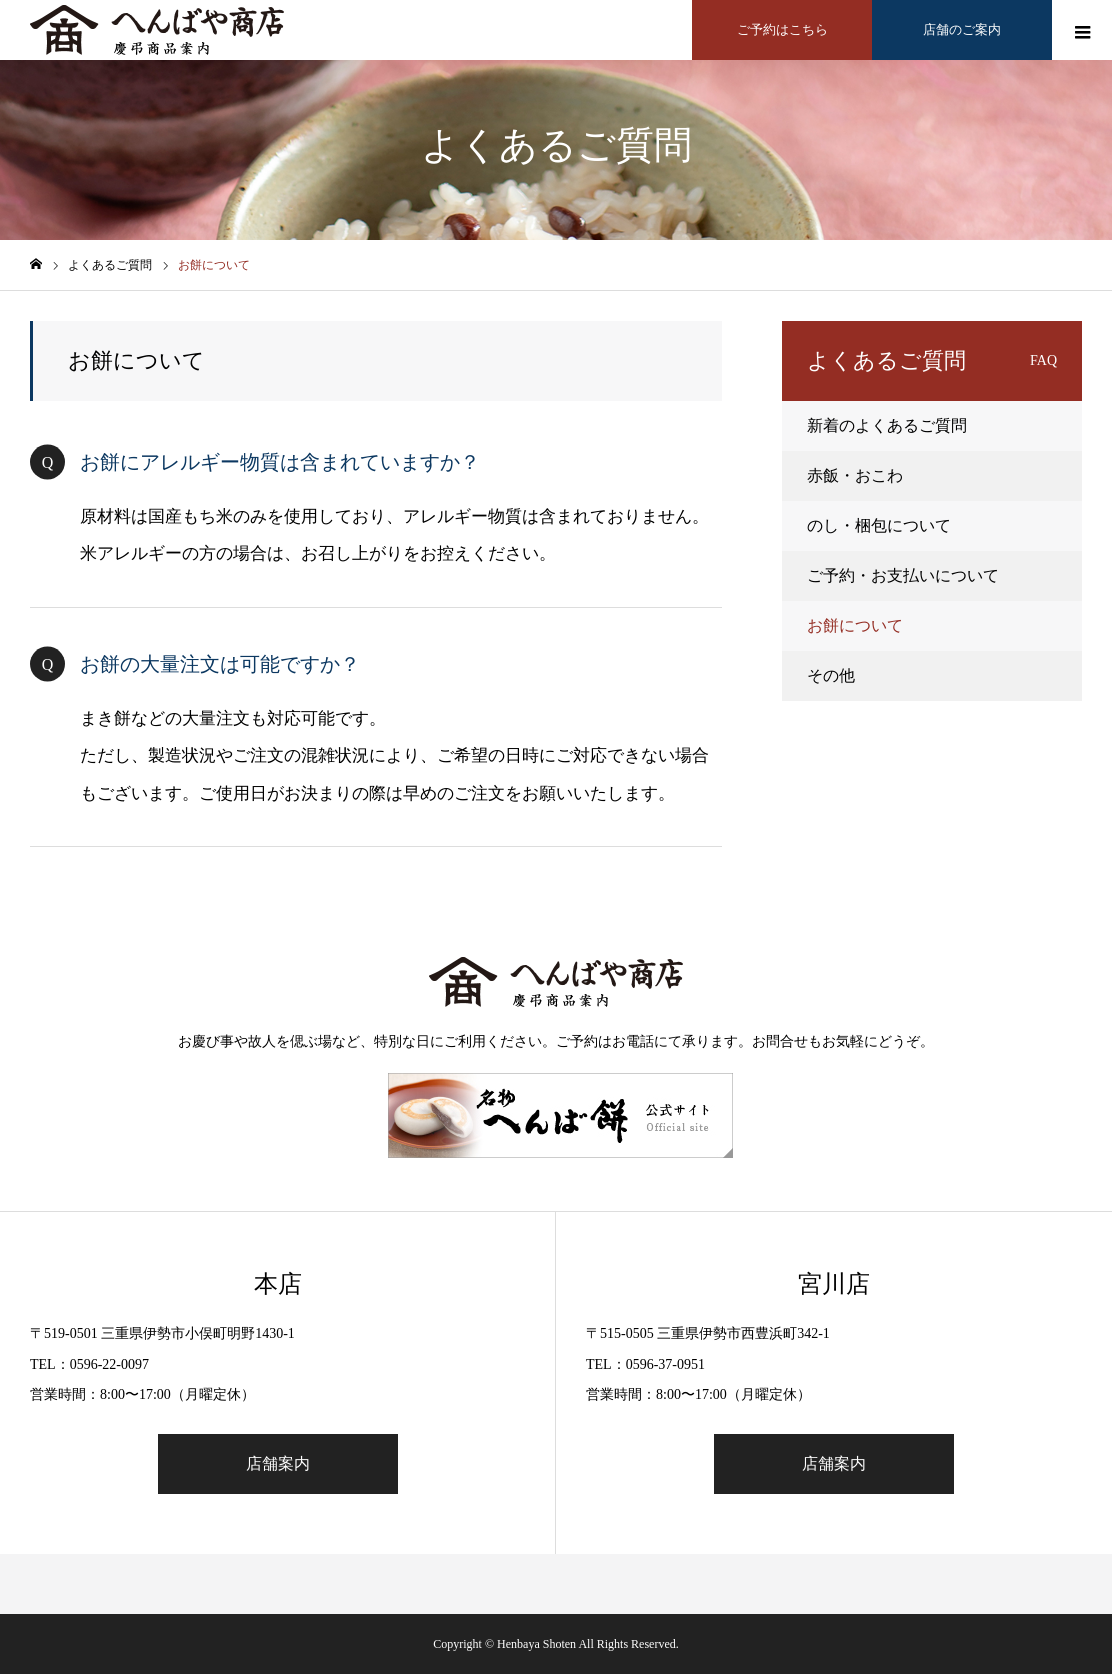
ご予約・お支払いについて (903, 575)
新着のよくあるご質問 (887, 425)
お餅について (855, 625)
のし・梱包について (879, 525)
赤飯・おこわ (855, 475)
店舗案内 (278, 1463)
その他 (831, 675)
